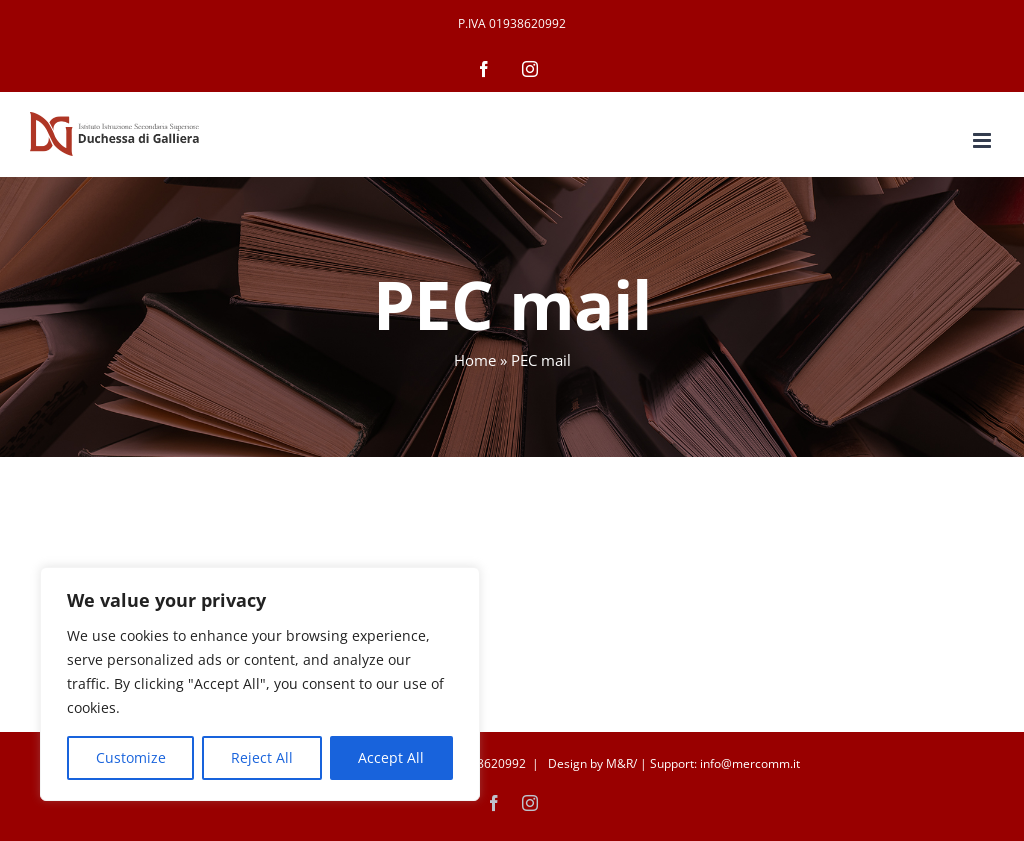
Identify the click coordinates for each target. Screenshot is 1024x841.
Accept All (391, 757)
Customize (131, 757)
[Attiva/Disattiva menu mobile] (983, 140)
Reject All (262, 757)
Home (475, 360)
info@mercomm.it (750, 763)
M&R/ (621, 763)
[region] (260, 684)
